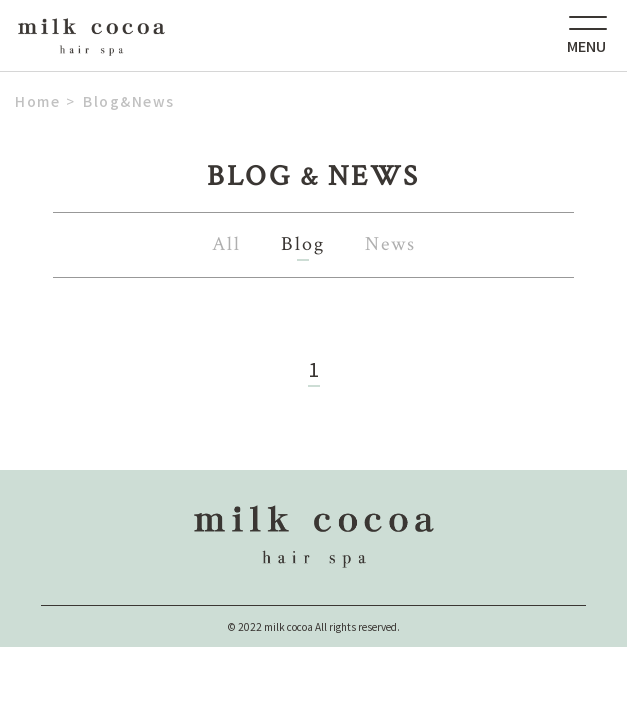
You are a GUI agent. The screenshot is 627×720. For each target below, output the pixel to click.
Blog (303, 244)
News (390, 244)
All (226, 244)
